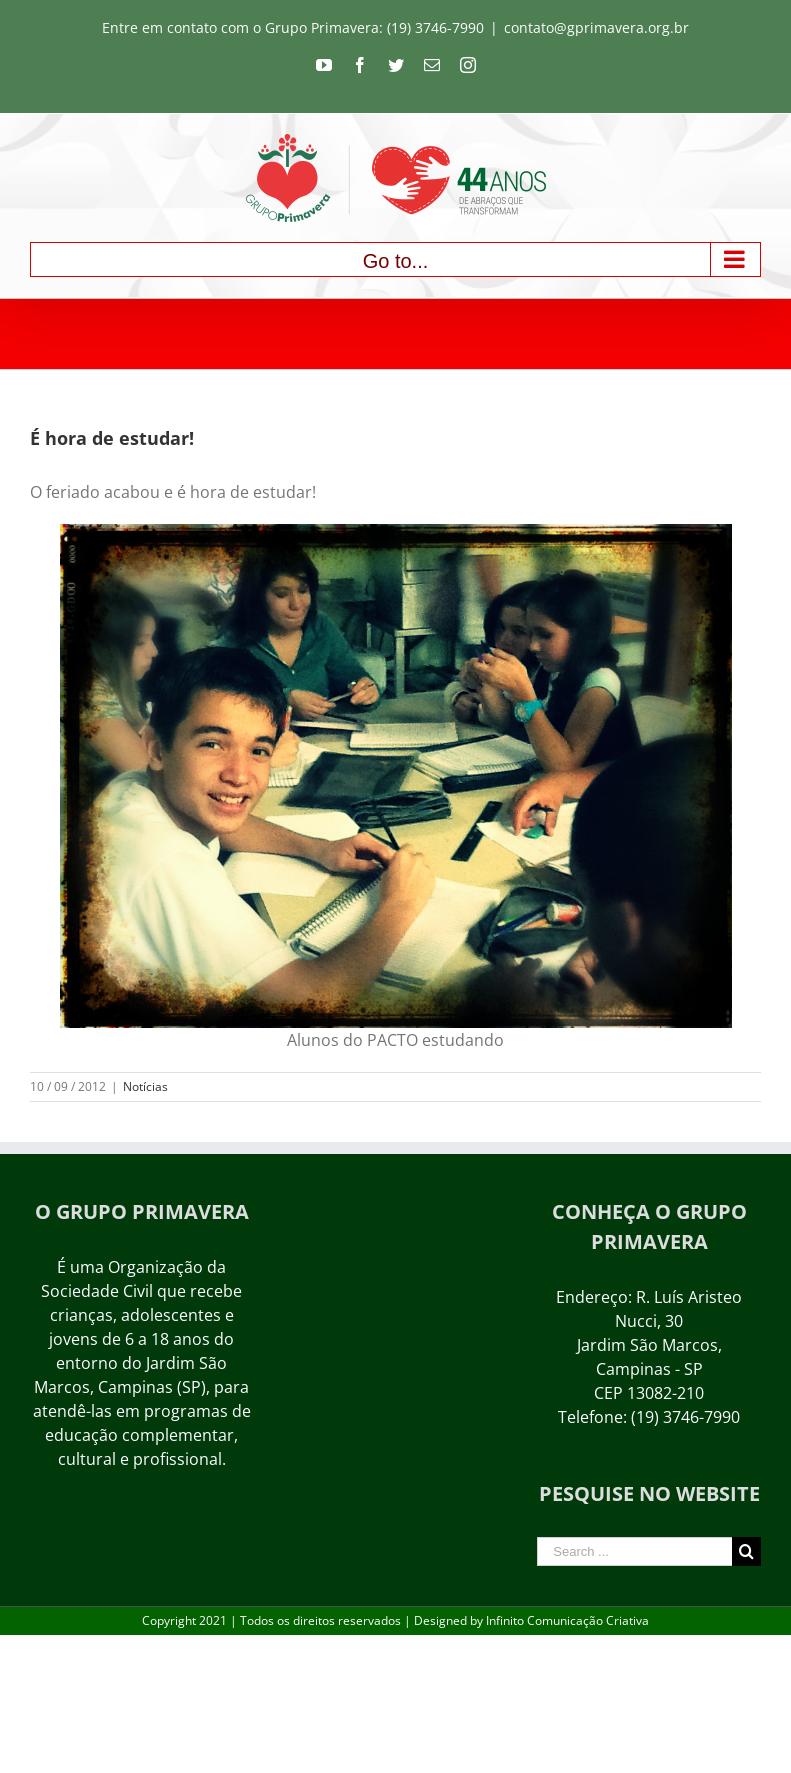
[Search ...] (634, 1551)
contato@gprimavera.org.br (596, 27)
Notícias (145, 1086)
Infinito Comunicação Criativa (567, 1620)
